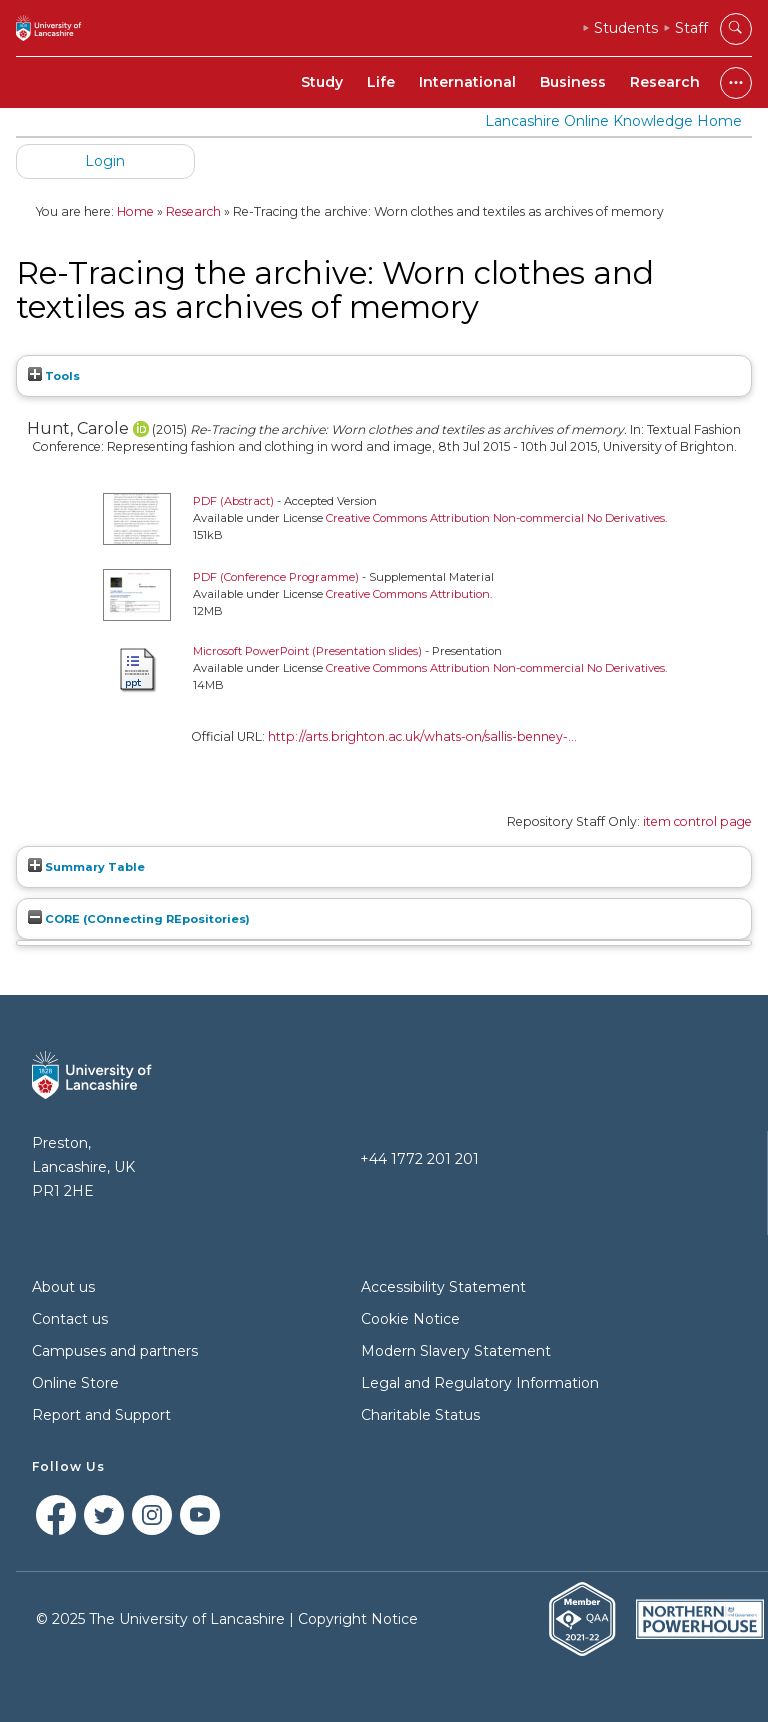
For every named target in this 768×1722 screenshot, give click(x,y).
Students (626, 28)
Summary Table (86, 867)
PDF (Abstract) (233, 501)
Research (665, 82)
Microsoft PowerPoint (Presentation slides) (307, 651)
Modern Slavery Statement (456, 1351)
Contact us (70, 1319)
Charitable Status (420, 1415)
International (467, 82)
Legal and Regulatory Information (480, 1383)
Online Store (75, 1383)
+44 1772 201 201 (419, 1159)
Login (105, 161)
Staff (691, 28)
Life (381, 82)
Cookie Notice (410, 1319)
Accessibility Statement (443, 1287)
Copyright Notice (358, 1619)
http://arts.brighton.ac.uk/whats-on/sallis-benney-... (422, 736)
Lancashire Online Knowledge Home (613, 121)
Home (135, 211)
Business (573, 82)
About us (63, 1287)
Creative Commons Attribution (408, 594)
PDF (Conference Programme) (276, 577)
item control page (697, 821)
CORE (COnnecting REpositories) (139, 919)
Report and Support (101, 1415)
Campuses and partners (115, 1351)
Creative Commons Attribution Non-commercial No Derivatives (495, 518)
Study (322, 82)
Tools (54, 376)
